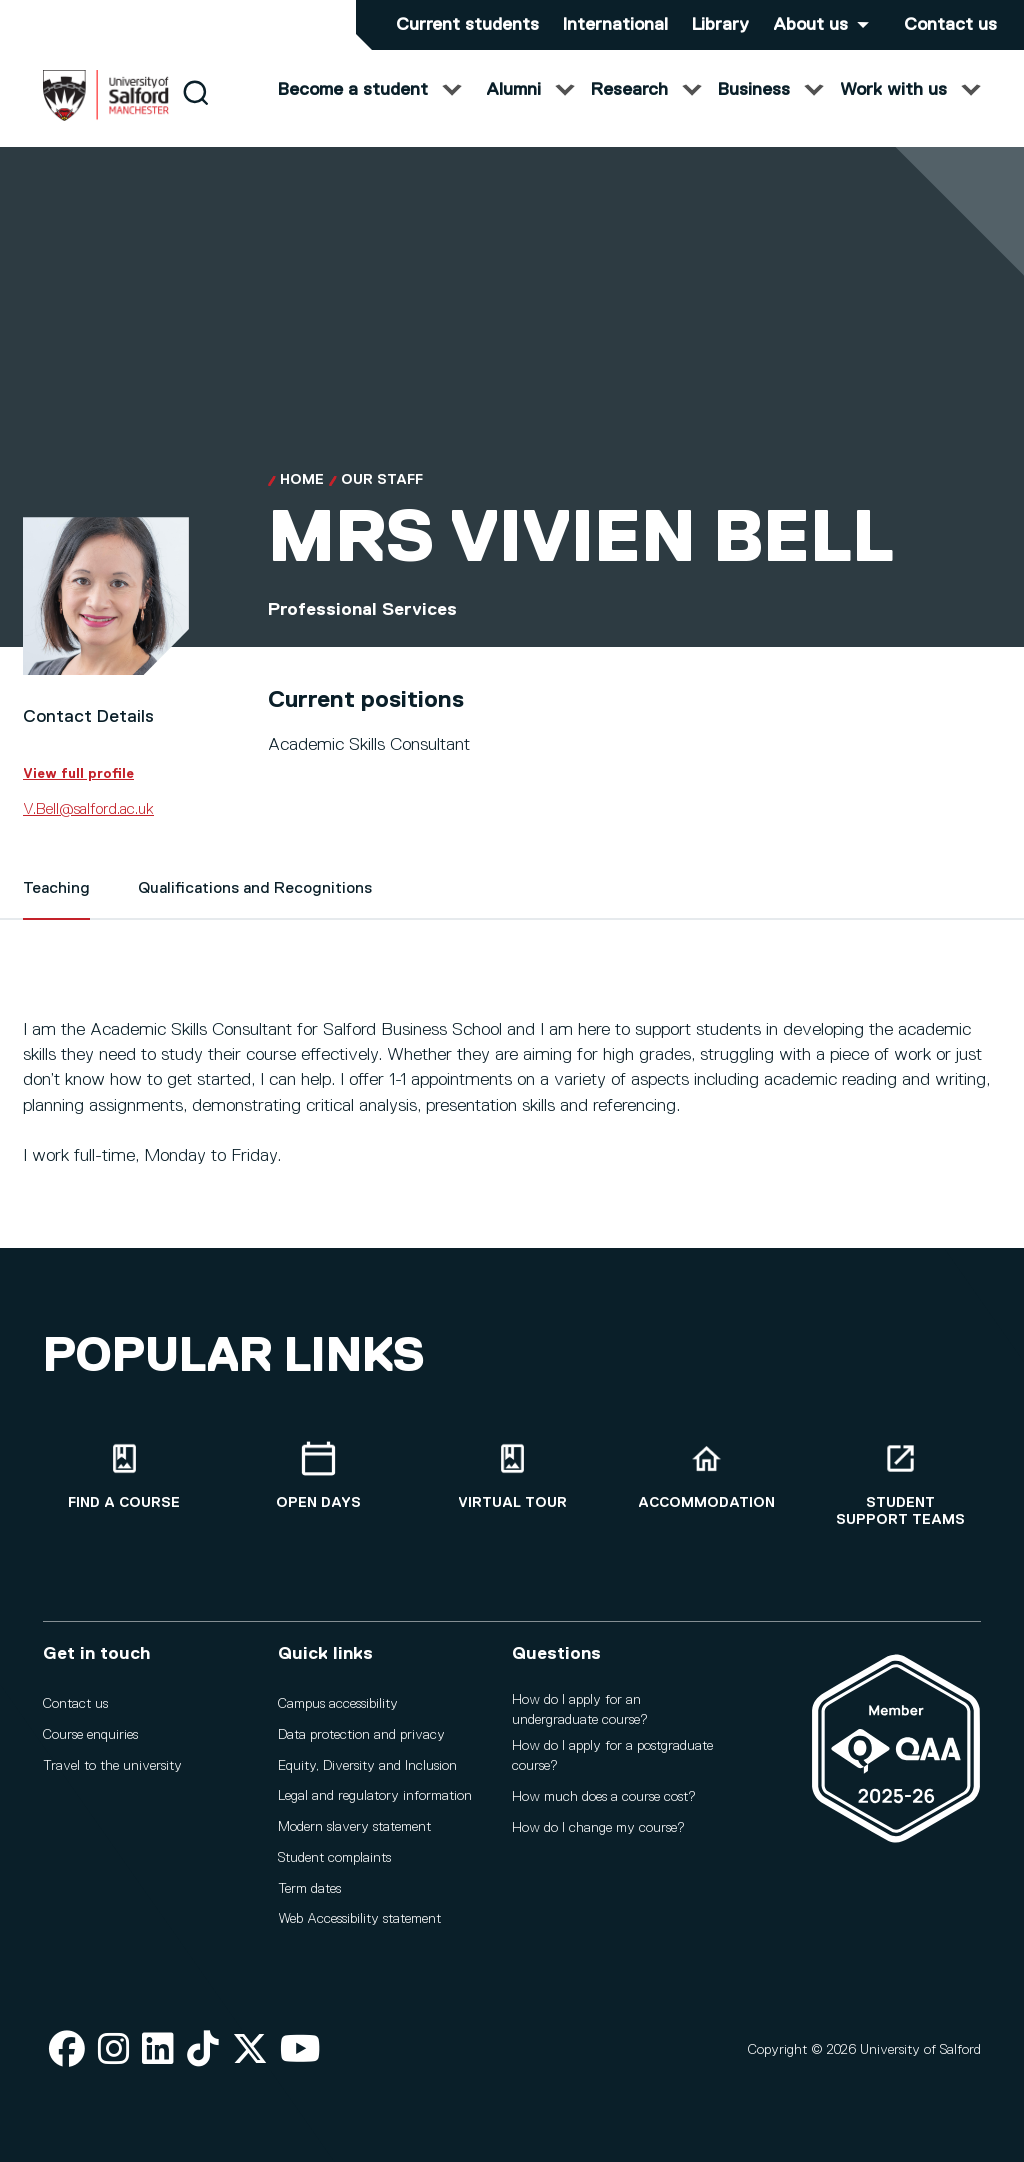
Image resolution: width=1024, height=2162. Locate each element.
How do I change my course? (598, 1828)
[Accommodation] (706, 1476)
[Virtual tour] (512, 1476)
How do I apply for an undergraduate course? (580, 1710)
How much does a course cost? (604, 1797)
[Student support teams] (900, 1485)
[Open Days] (318, 1476)
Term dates (309, 1889)
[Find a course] (124, 1476)
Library (720, 25)
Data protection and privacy (361, 1735)
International (615, 25)
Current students (467, 25)
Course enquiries (90, 1735)
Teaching (56, 909)
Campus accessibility (338, 1704)
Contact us (950, 25)
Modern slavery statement (354, 1827)
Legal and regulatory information (375, 1796)
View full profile (78, 794)
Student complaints (334, 1858)
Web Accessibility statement (359, 1919)
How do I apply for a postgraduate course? (612, 1756)
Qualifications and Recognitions (255, 909)
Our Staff (382, 500)
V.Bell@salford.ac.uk (88, 830)
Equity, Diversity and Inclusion (367, 1766)
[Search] (195, 112)
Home (302, 500)
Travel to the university (112, 1766)
